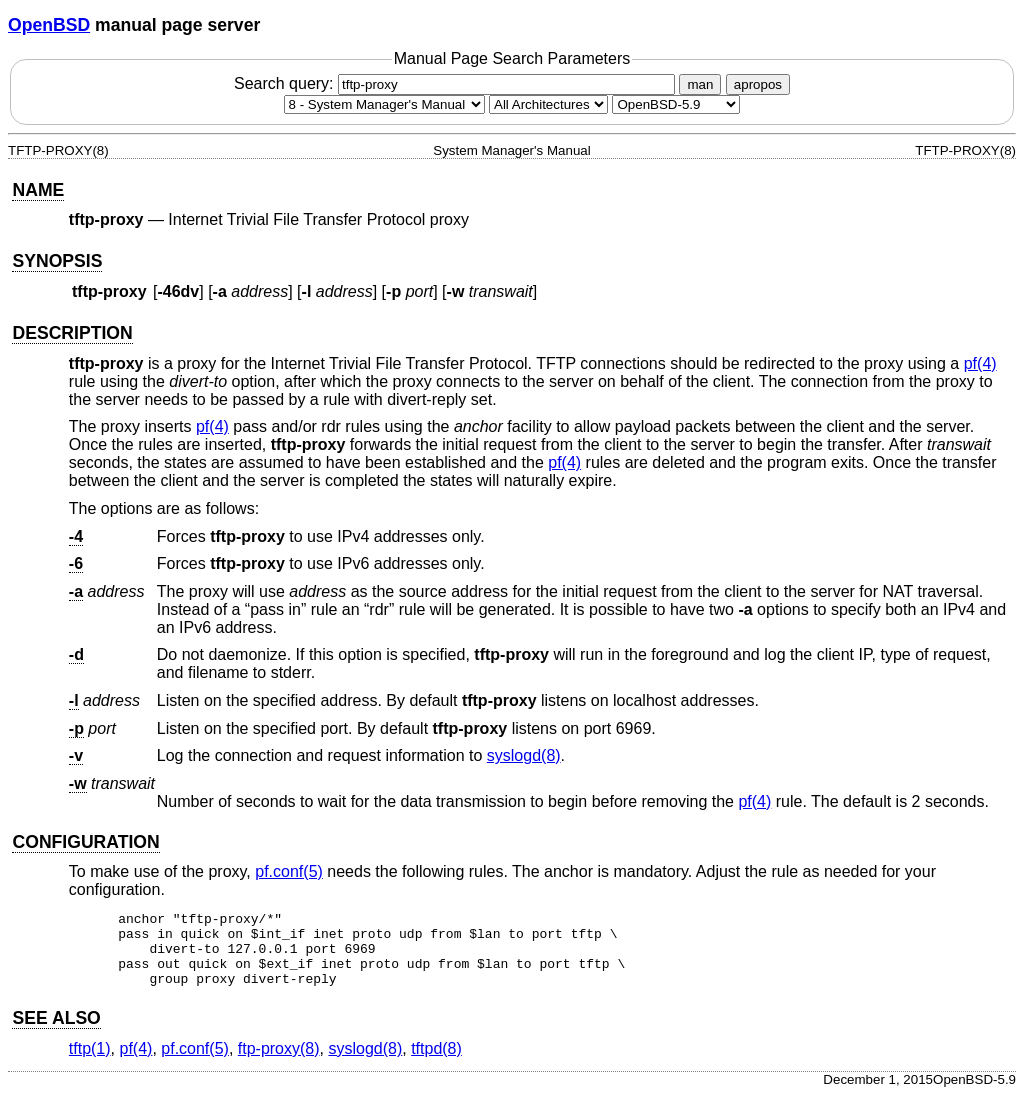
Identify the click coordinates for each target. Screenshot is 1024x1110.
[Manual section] (384, 104)
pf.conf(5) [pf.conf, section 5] (289, 871)
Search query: (457, 83)
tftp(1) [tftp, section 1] (90, 1063)
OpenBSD (49, 25)
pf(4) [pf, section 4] (980, 363)
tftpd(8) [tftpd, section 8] (436, 1063)
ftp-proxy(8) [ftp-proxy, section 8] (279, 1063)
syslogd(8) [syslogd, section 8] (524, 755)
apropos (758, 84)
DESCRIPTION (72, 333)
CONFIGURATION (85, 842)
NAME (38, 190)
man (700, 84)
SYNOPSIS (57, 261)
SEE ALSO (56, 1033)
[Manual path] (676, 104)
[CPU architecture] (548, 104)
